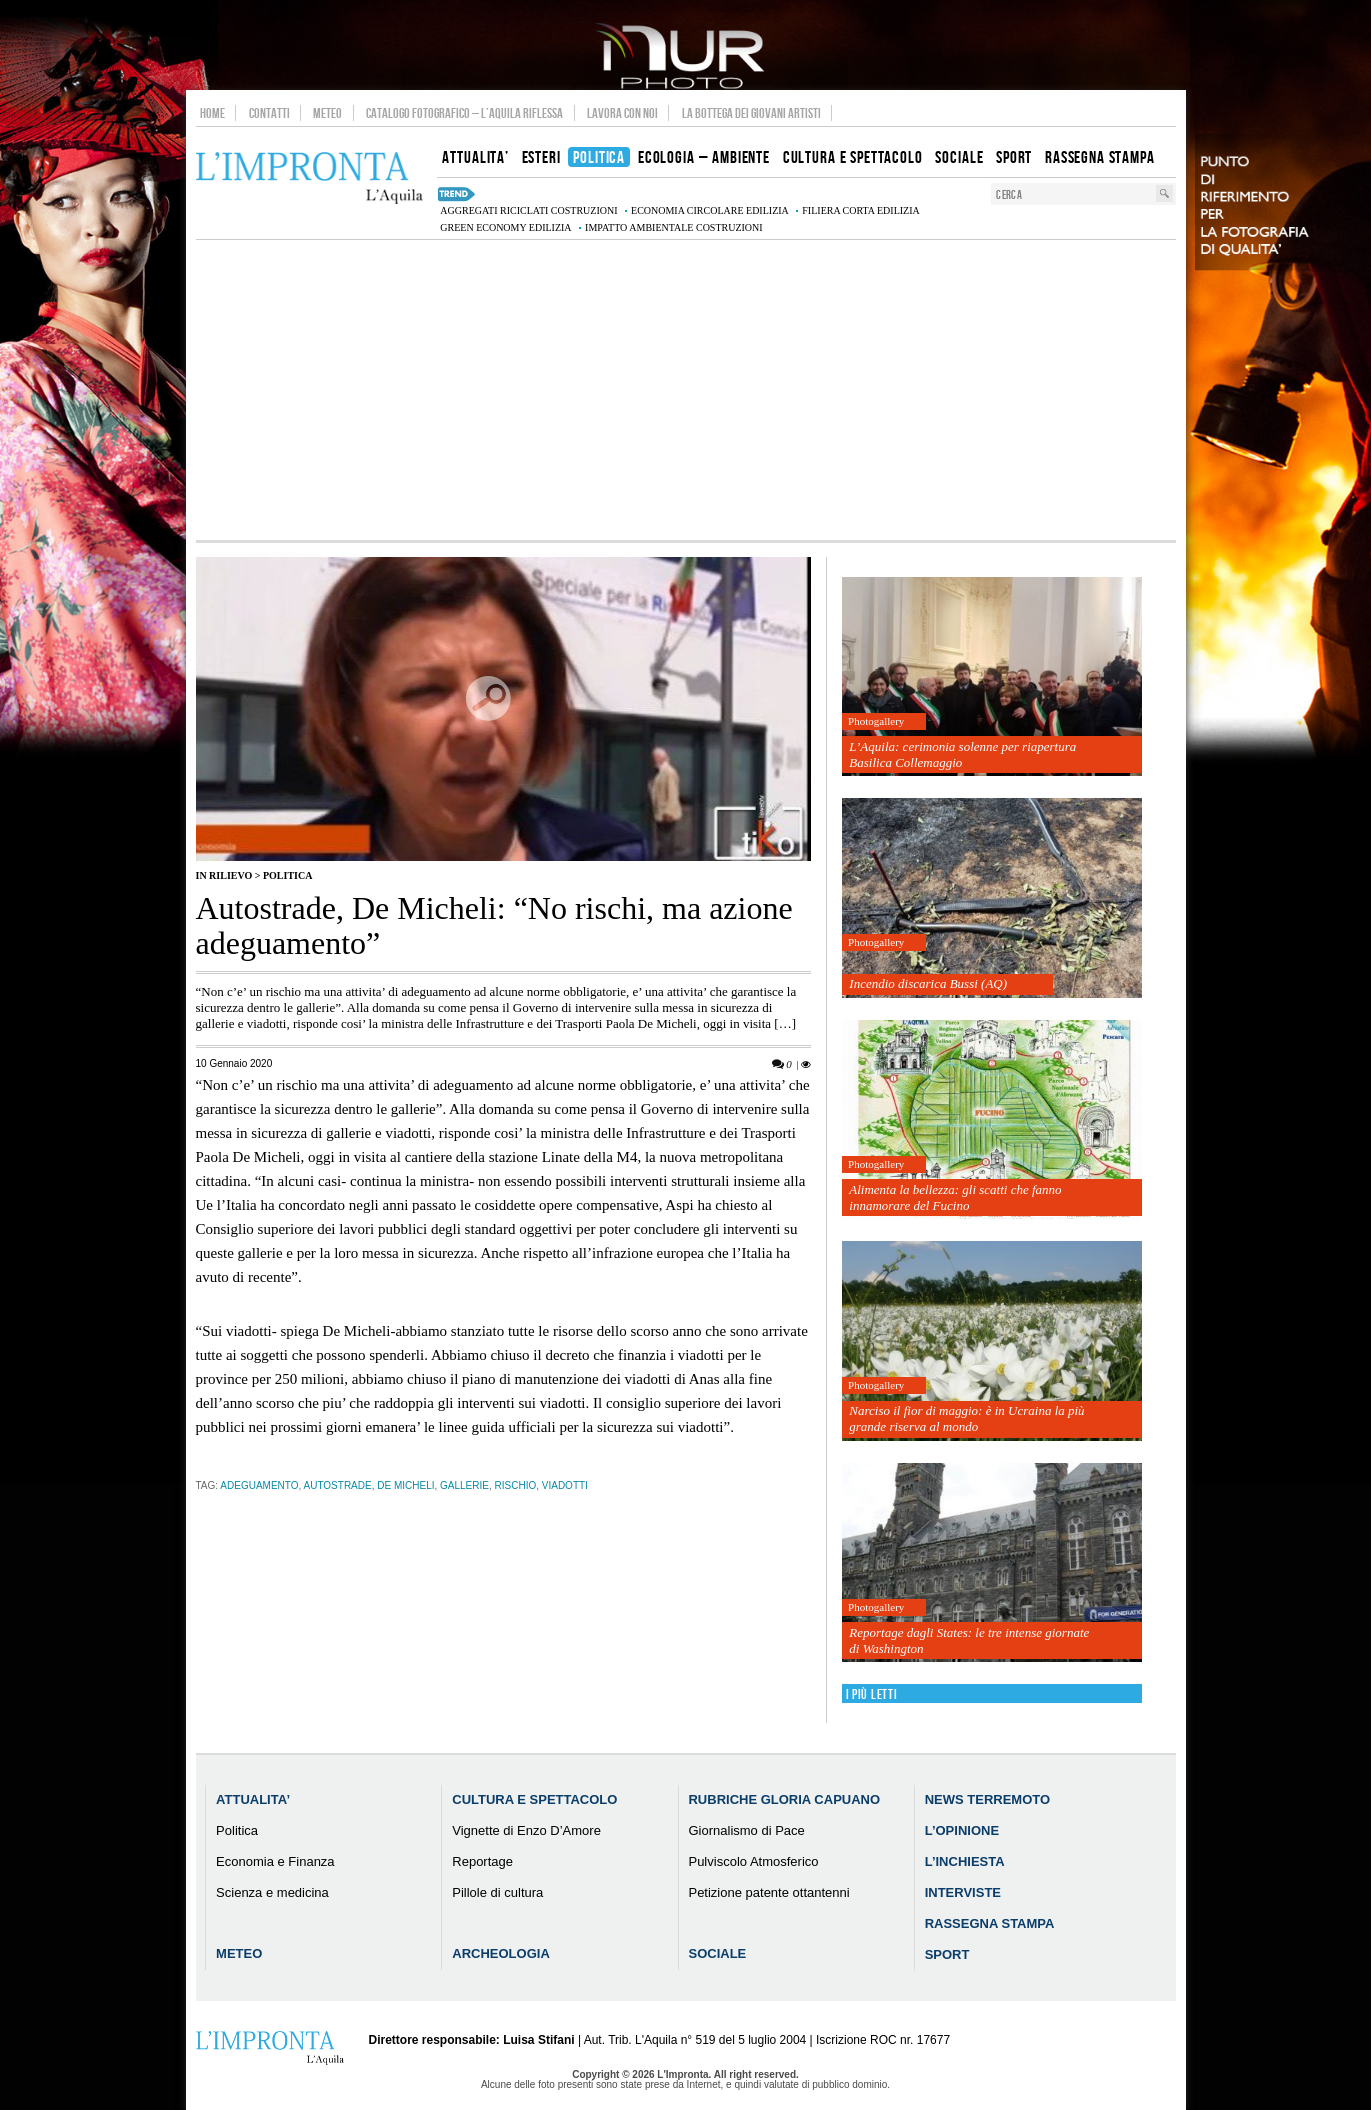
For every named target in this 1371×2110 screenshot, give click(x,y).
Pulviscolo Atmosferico (753, 1861)
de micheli (405, 1485)
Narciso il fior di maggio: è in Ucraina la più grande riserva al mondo (966, 1418)
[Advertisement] (686, 390)
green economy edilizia (505, 227)
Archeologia (501, 1953)
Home (212, 113)
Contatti (269, 113)
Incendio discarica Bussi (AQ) (928, 983)
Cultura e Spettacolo (534, 1799)
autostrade (338, 1485)
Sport (947, 1954)
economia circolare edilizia (710, 210)
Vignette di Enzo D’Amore (526, 1830)
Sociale (717, 1953)
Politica (287, 875)
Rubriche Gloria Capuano (784, 1799)
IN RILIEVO (224, 875)
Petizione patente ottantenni (768, 1892)
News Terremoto (987, 1799)
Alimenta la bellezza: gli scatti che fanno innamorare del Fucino (955, 1197)
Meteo (327, 113)
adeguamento (259, 1485)
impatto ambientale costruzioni (674, 227)
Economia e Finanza (275, 1861)
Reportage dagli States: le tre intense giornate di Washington (969, 1640)
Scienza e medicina (272, 1892)
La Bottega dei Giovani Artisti (751, 113)
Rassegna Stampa (990, 1923)
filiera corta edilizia (860, 210)
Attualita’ (253, 1799)
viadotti (565, 1485)
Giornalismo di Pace (746, 1830)
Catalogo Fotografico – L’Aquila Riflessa (464, 113)
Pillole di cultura (497, 1892)
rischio (516, 1485)
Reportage (482, 1861)
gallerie (464, 1485)
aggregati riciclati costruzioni (528, 210)
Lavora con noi (622, 113)
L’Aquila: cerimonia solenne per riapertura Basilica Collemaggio (962, 754)
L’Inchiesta (965, 1861)
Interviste (963, 1892)
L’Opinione (962, 1830)
